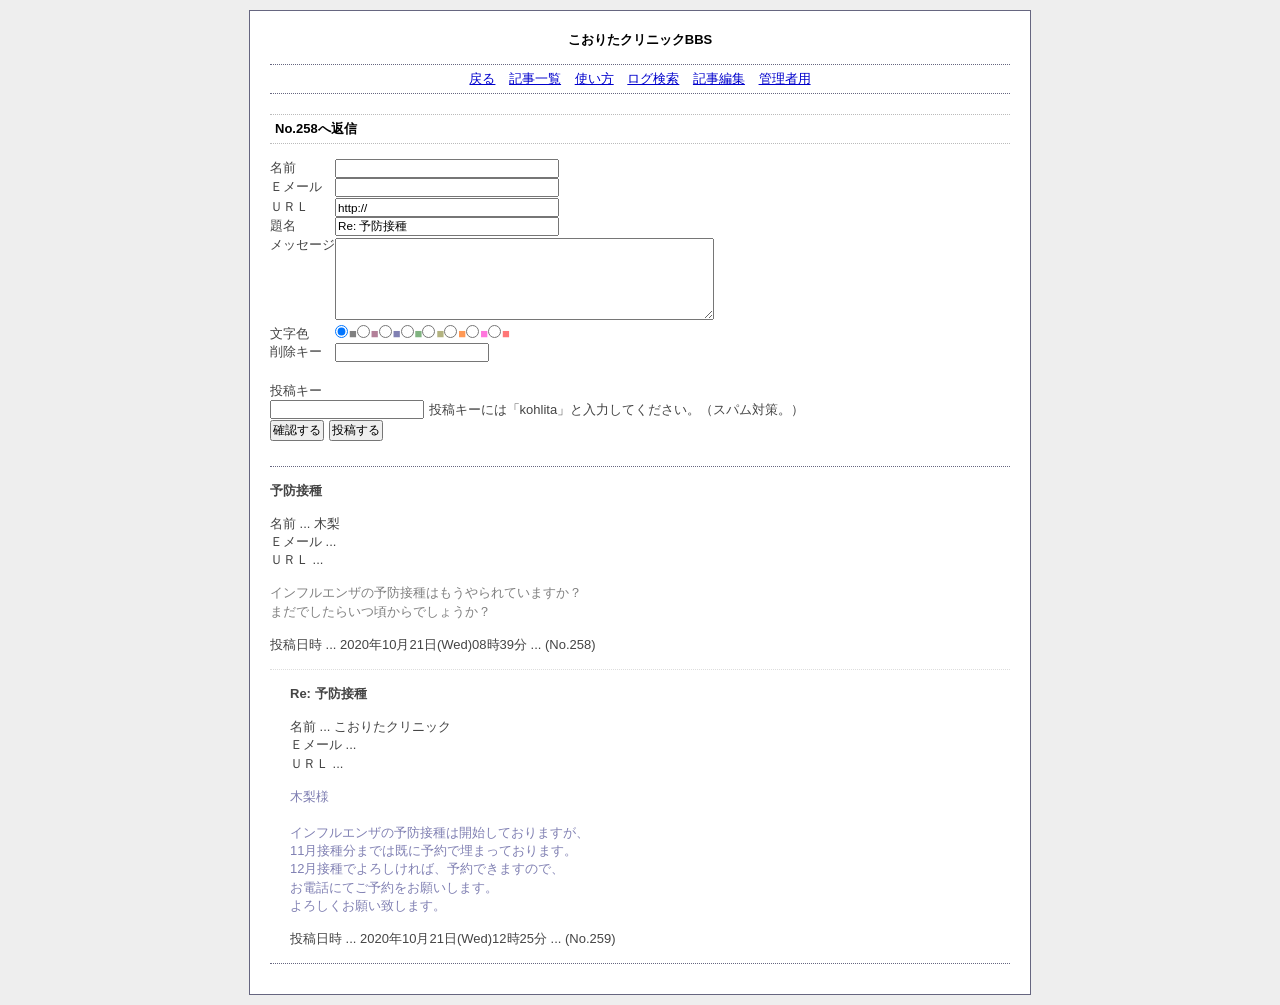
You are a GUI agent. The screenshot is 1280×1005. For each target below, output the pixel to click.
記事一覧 (535, 78)
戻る (482, 78)
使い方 (594, 78)
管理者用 (785, 78)
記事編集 (719, 78)
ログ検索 (653, 78)
